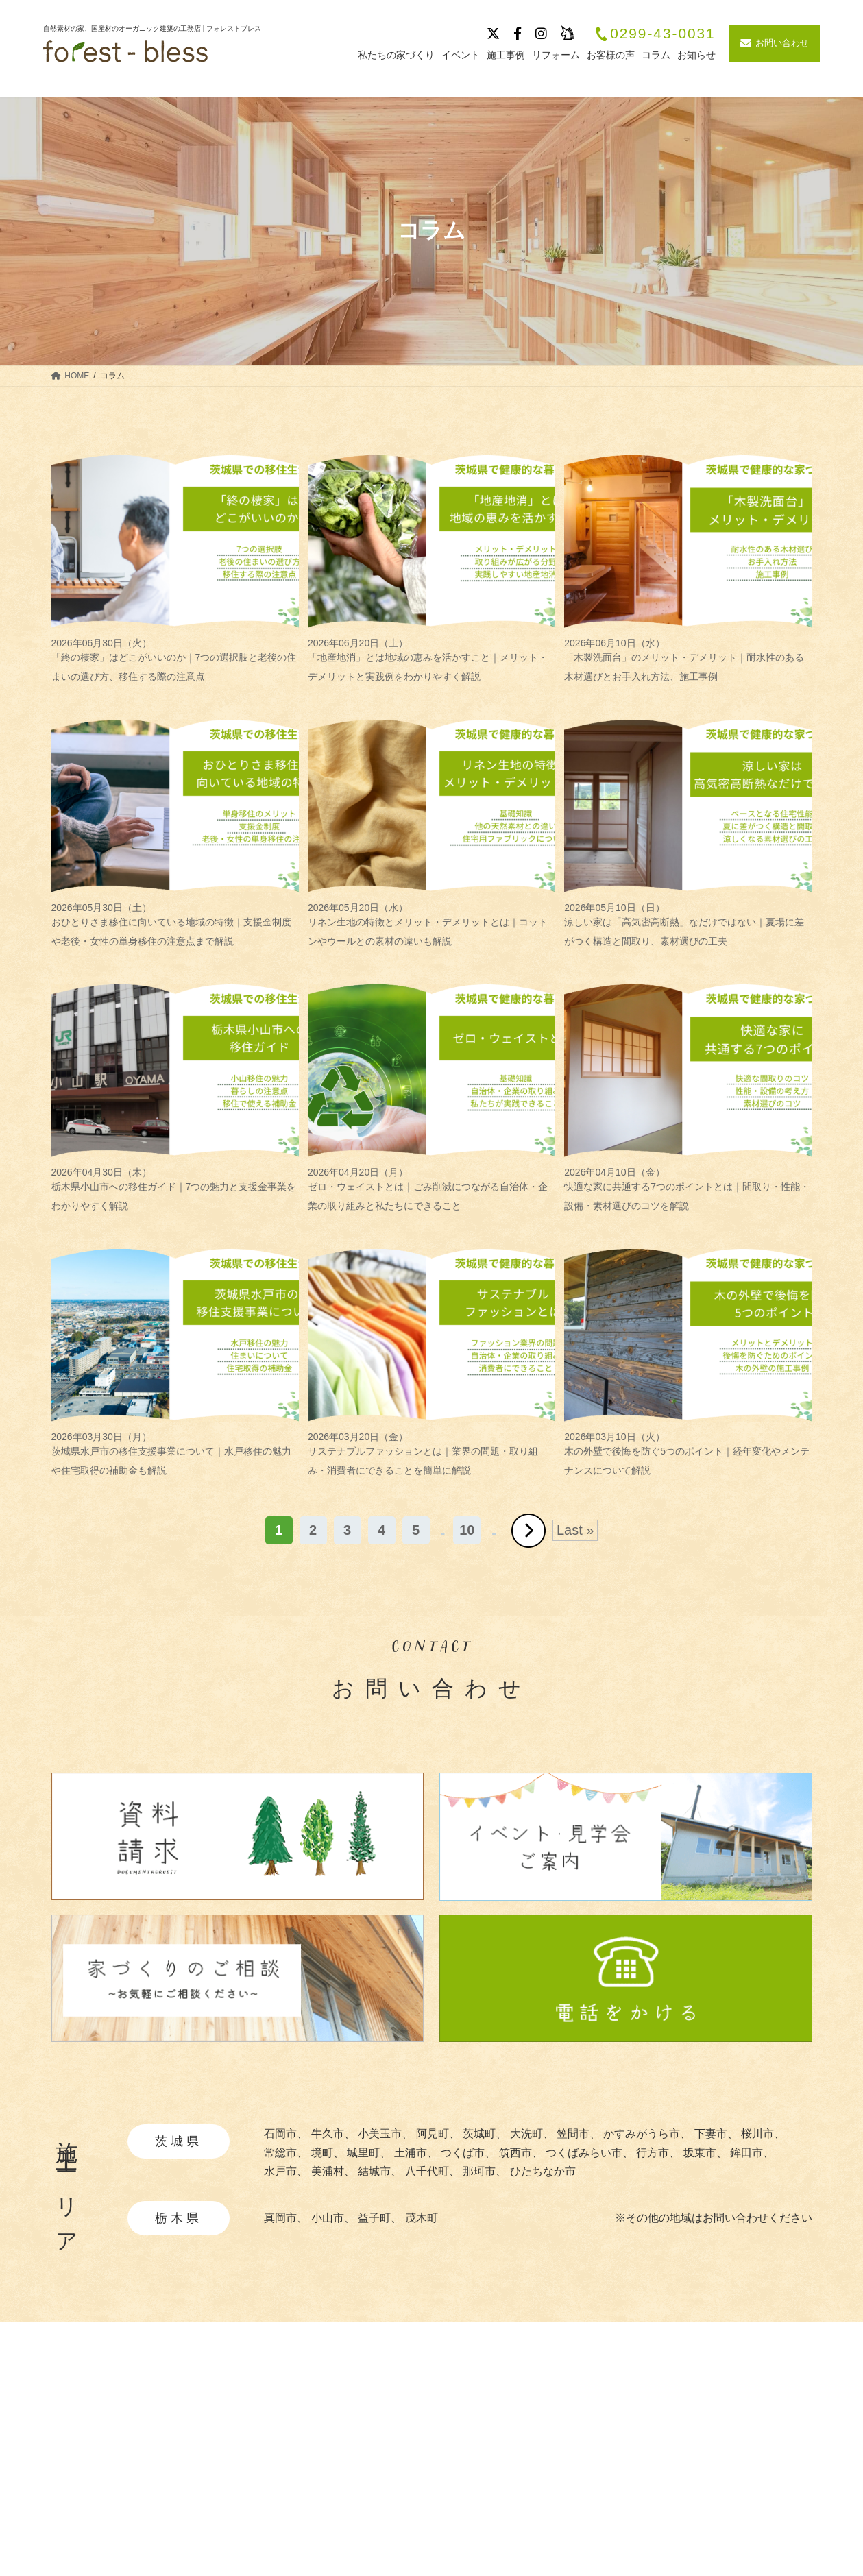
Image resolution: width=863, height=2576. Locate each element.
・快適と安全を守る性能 (457, 2491)
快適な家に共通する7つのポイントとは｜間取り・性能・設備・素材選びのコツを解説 (688, 1189)
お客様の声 (577, 2500)
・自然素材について (446, 2449)
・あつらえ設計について (457, 2471)
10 (466, 1530)
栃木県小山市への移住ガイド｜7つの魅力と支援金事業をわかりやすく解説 (175, 1189)
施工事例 (572, 2427)
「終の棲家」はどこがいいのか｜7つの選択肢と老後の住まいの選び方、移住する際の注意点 (175, 659)
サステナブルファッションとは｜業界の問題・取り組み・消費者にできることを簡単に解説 (431, 1453)
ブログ (566, 2475)
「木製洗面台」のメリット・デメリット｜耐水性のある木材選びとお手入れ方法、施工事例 (688, 659)
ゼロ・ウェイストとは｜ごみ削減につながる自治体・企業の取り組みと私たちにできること (431, 1189)
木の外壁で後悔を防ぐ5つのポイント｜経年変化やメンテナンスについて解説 (688, 1453)
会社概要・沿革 (730, 2427)
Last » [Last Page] (575, 1530)
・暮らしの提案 (435, 2512)
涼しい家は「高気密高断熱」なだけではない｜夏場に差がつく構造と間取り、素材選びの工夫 (688, 924)
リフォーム (577, 2524)
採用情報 (714, 2451)
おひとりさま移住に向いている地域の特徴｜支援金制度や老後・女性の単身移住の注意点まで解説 (175, 924)
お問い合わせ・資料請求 (752, 2524)
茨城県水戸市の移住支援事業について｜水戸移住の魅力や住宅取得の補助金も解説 (175, 1453)
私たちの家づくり (437, 2427)
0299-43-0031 (654, 34)
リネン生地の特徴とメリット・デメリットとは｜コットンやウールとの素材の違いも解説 (431, 924)
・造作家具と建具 (441, 2533)
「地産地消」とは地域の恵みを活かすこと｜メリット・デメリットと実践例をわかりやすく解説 (431, 659)
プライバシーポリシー (746, 2475)
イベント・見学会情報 (604, 2451)
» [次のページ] (528, 1531)
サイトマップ (724, 2500)
